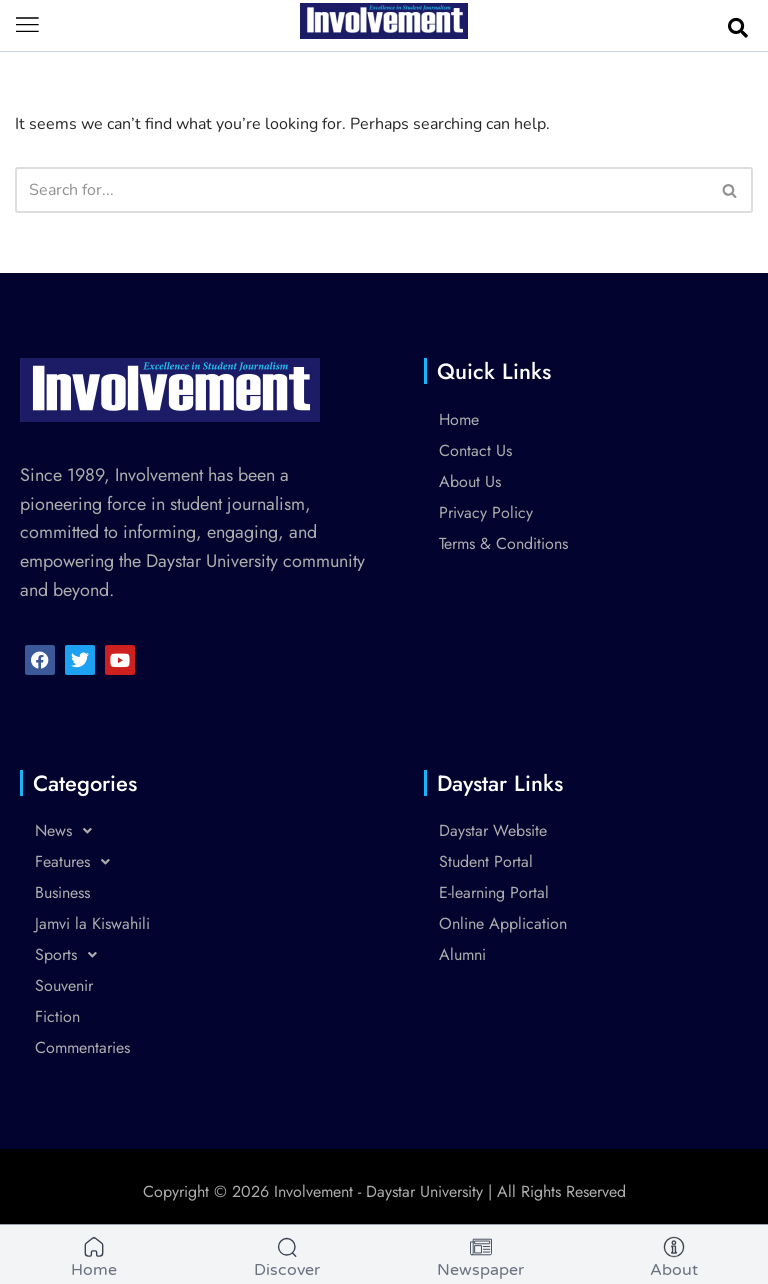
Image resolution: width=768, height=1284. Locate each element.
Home (459, 419)
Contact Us (475, 450)
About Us (470, 481)
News (69, 831)
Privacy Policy (486, 512)
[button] (28, 25)
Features (78, 862)
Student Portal (486, 861)
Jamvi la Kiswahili (92, 923)
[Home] (94, 1260)
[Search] (361, 190)
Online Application (503, 923)
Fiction (57, 1016)
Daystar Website (493, 830)
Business (62, 892)
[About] (674, 1260)
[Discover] (287, 1260)
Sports (71, 955)
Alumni (462, 954)
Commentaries (82, 1047)
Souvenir (64, 985)
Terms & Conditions (503, 543)
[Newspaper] (481, 1260)
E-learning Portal (494, 892)
